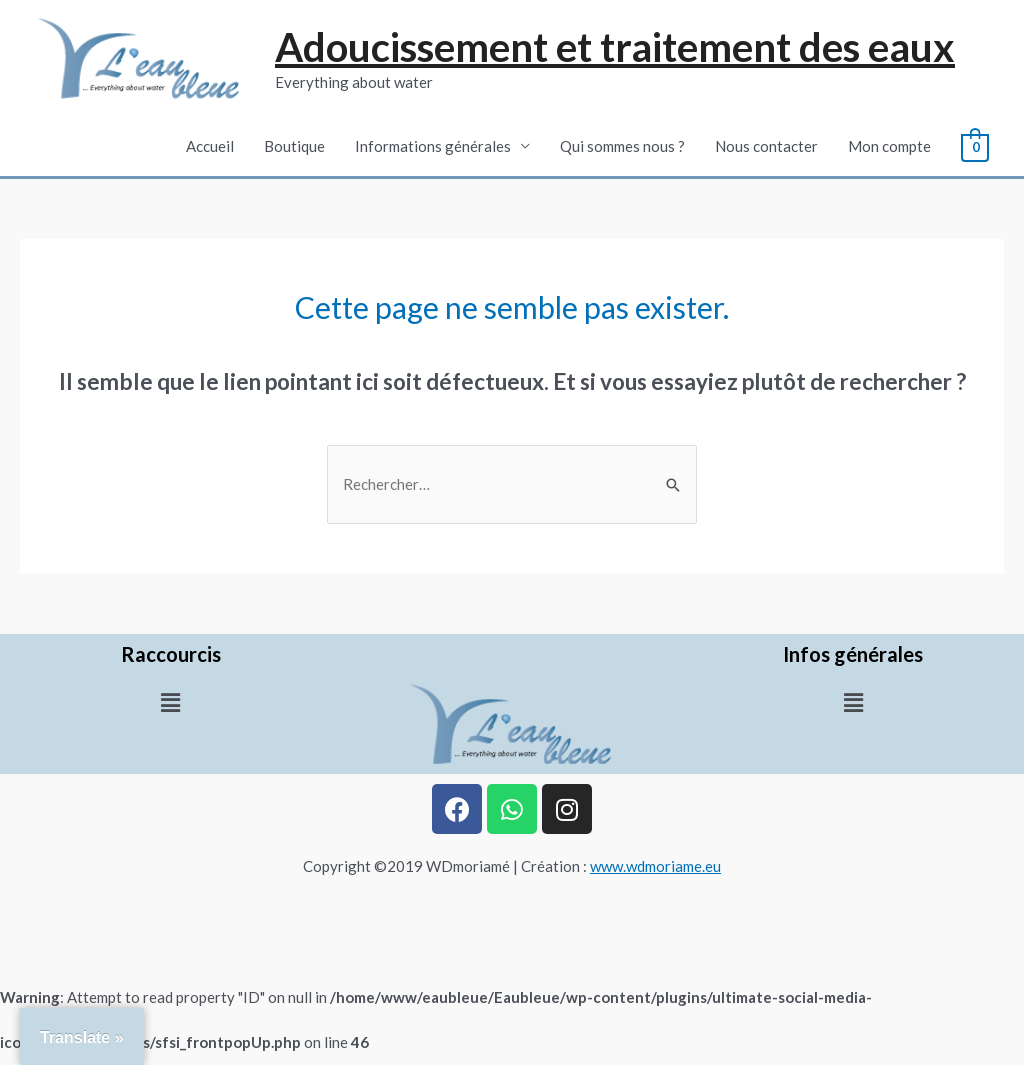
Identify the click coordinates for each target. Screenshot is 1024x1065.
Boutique (295, 146)
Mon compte (890, 146)
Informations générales (434, 146)
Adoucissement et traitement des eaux (615, 47)
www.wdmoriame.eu (655, 866)
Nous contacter (767, 146)
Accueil (211, 146)
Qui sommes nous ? (623, 146)
